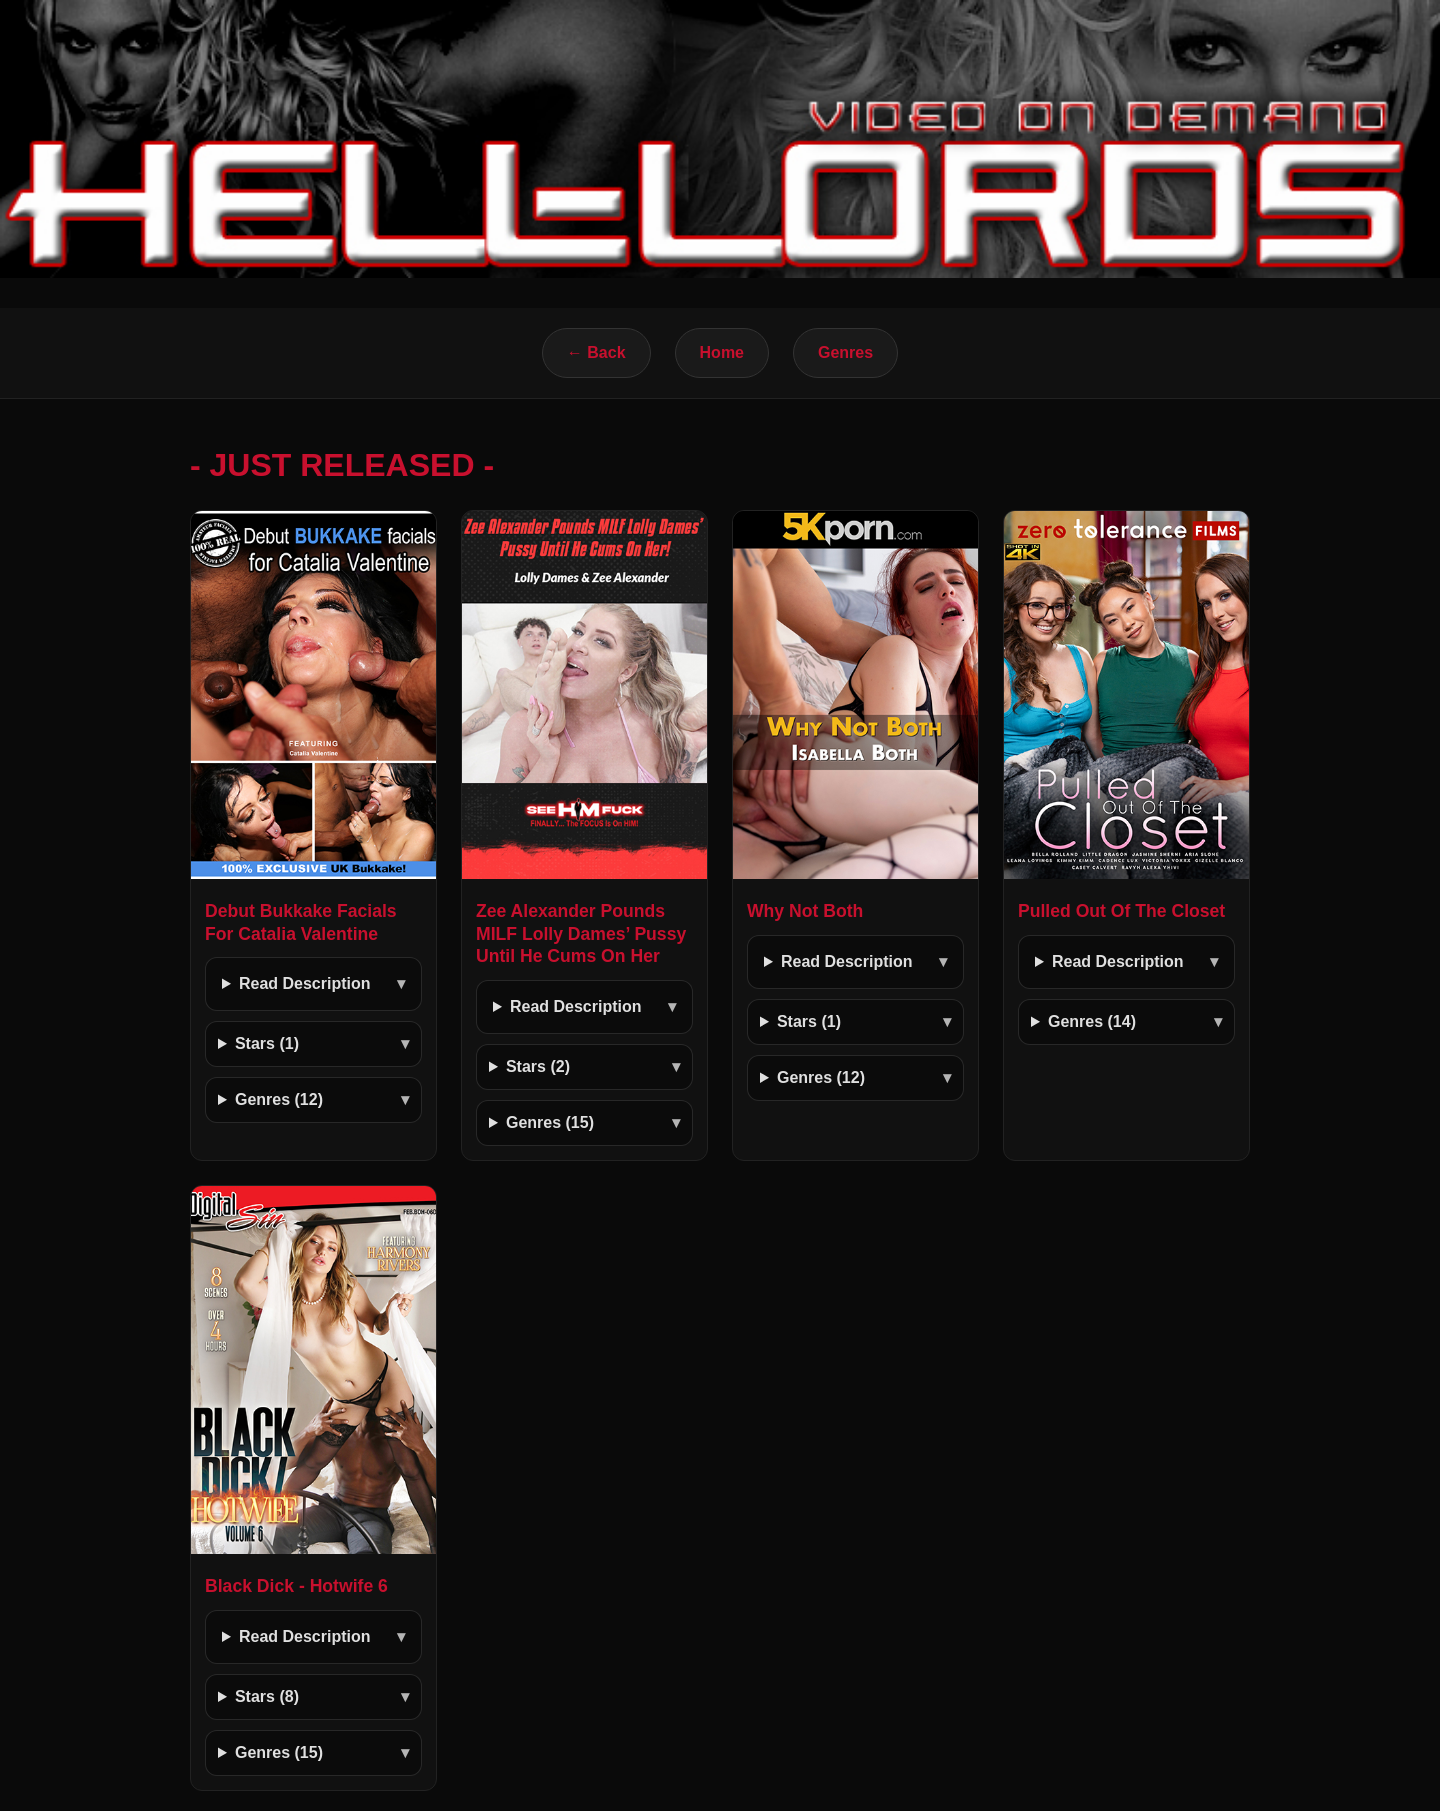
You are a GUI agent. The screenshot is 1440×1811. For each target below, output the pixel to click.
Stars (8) (267, 1696)
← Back (596, 352)
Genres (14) (1092, 1021)
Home (722, 352)
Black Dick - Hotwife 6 (296, 1586)
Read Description (305, 983)
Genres (845, 352)
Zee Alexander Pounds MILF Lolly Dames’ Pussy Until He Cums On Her (581, 934)
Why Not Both (805, 911)
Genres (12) (279, 1099)
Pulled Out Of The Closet (1121, 911)
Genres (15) (550, 1122)
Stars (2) (538, 1066)
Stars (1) (267, 1043)
